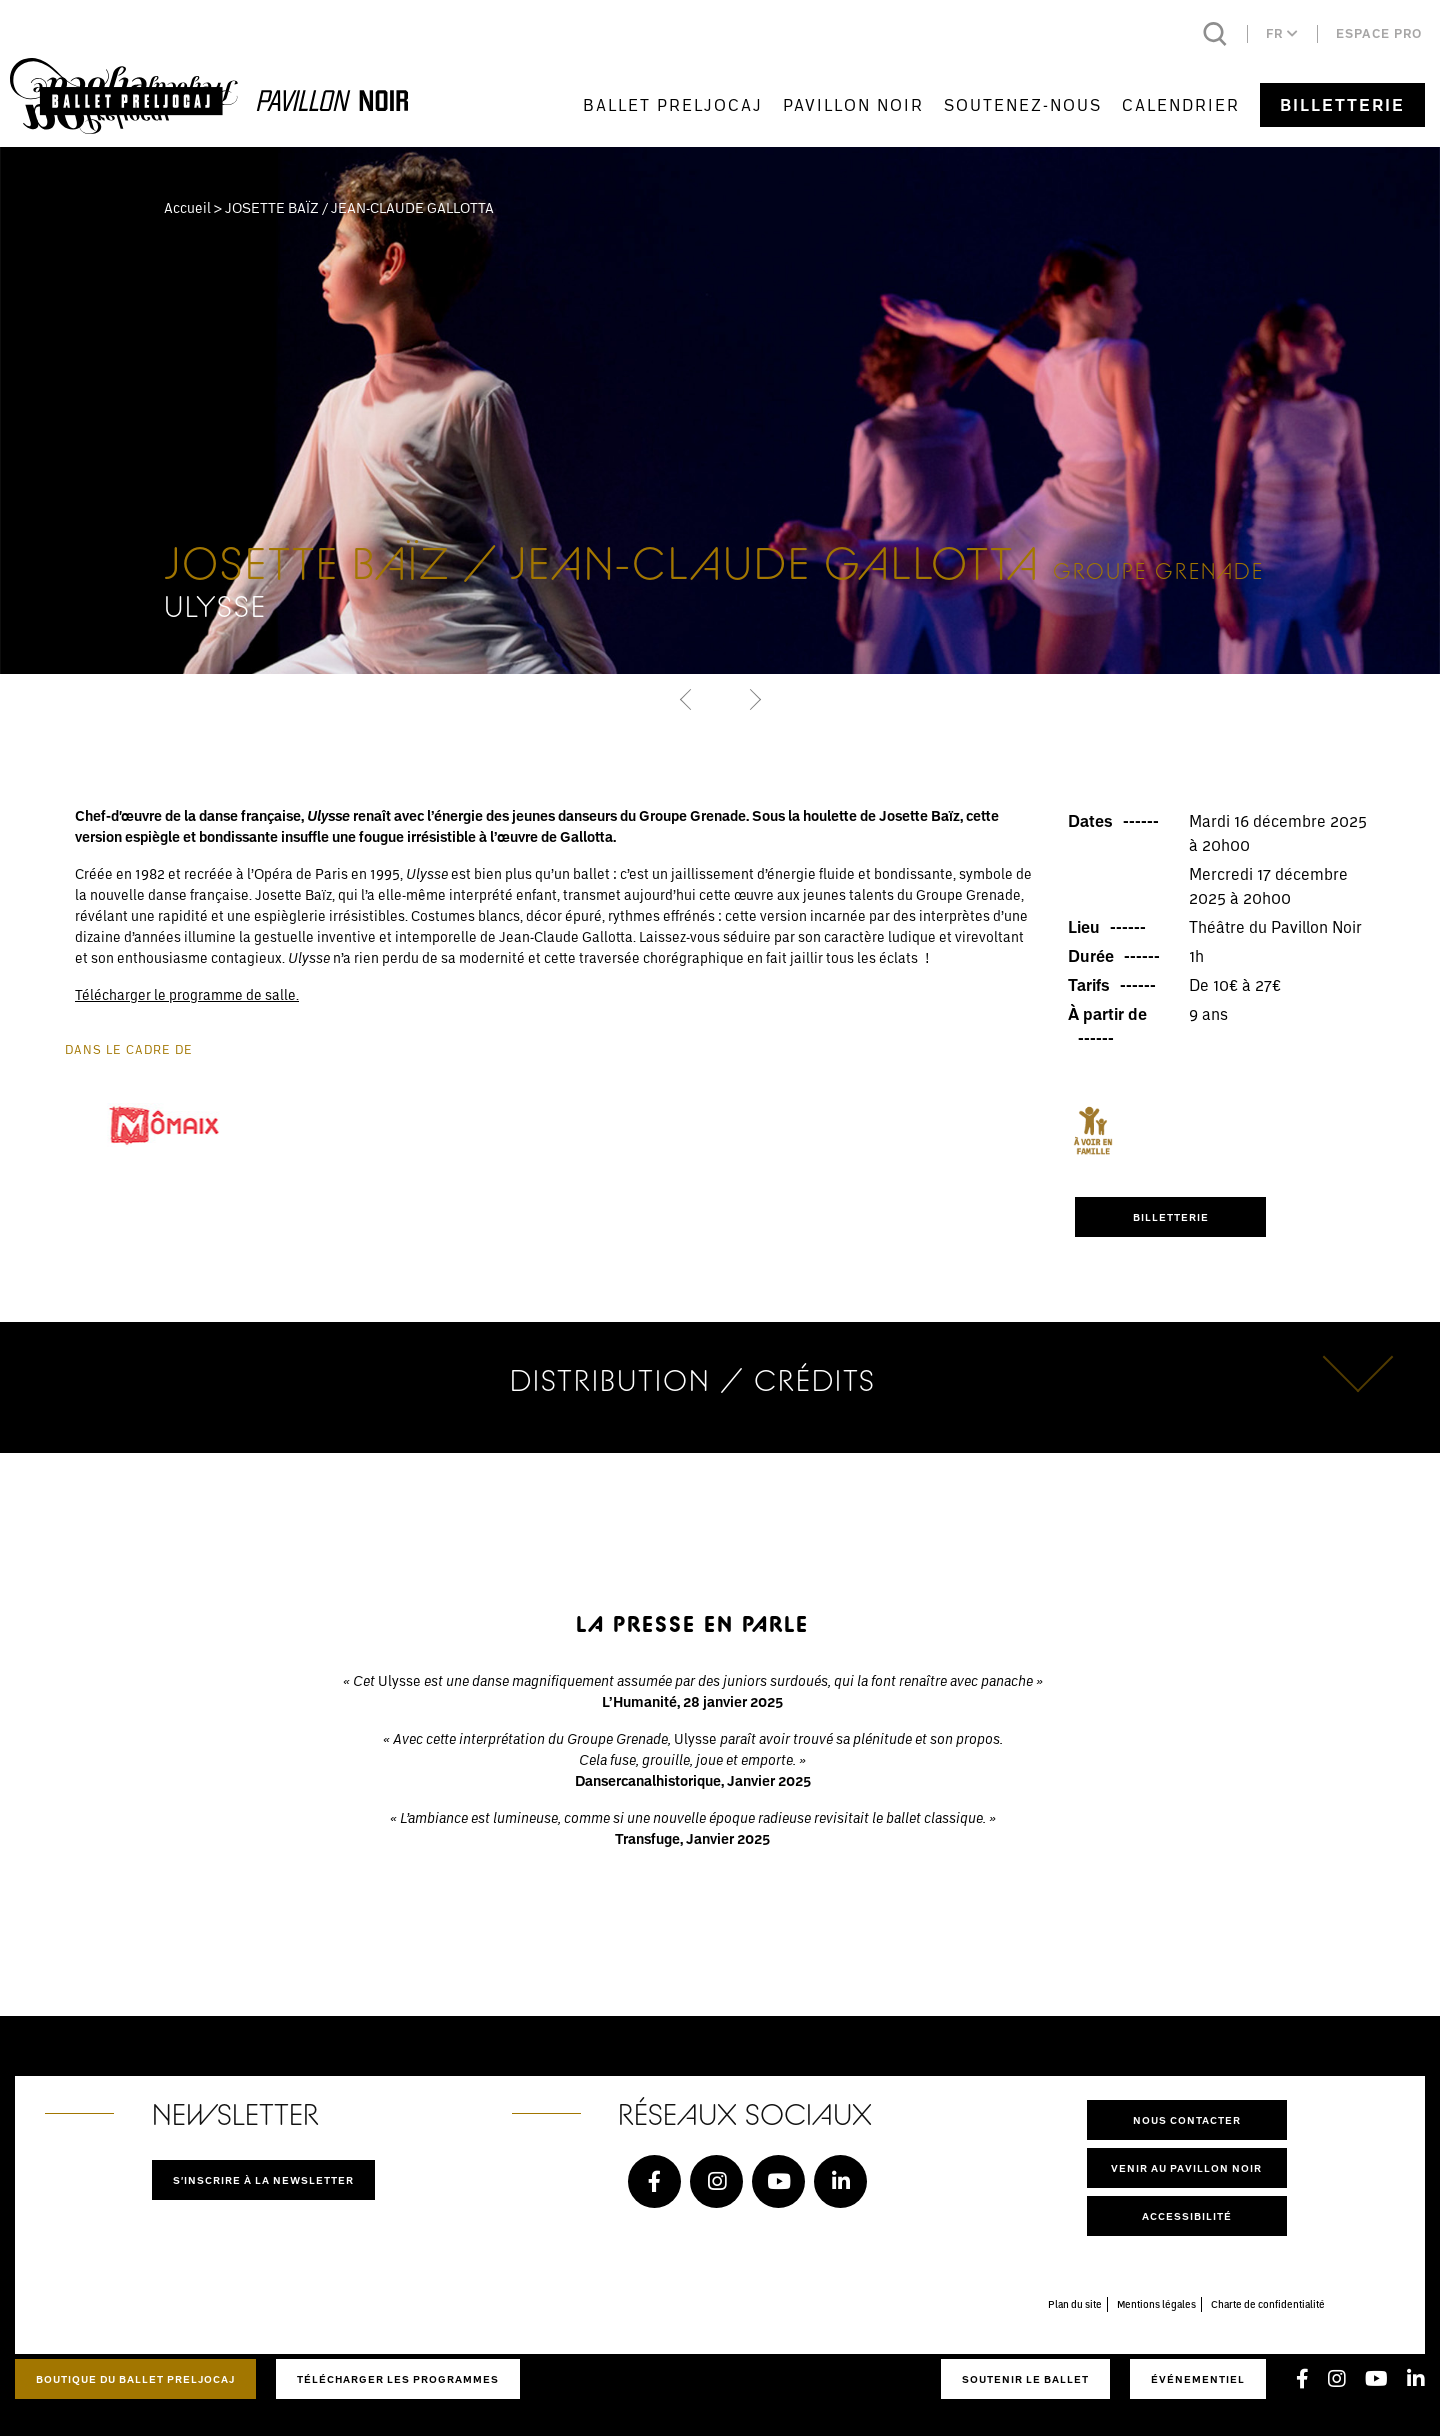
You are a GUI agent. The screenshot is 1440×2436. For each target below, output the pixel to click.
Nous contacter (1187, 2120)
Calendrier (1181, 104)
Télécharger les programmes (398, 2379)
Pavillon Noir (853, 104)
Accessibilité (1187, 2216)
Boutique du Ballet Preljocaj (135, 2379)
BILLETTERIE (1171, 1217)
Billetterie (1342, 105)
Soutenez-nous (1023, 104)
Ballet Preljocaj (673, 104)
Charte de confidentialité (1268, 2304)
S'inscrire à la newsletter (263, 2180)
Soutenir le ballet (1025, 2379)
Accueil (187, 207)
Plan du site (1075, 2304)
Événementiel (1198, 2379)
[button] (687, 699)
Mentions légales (1156, 2304)
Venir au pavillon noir (1186, 2168)
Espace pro (1379, 33)
